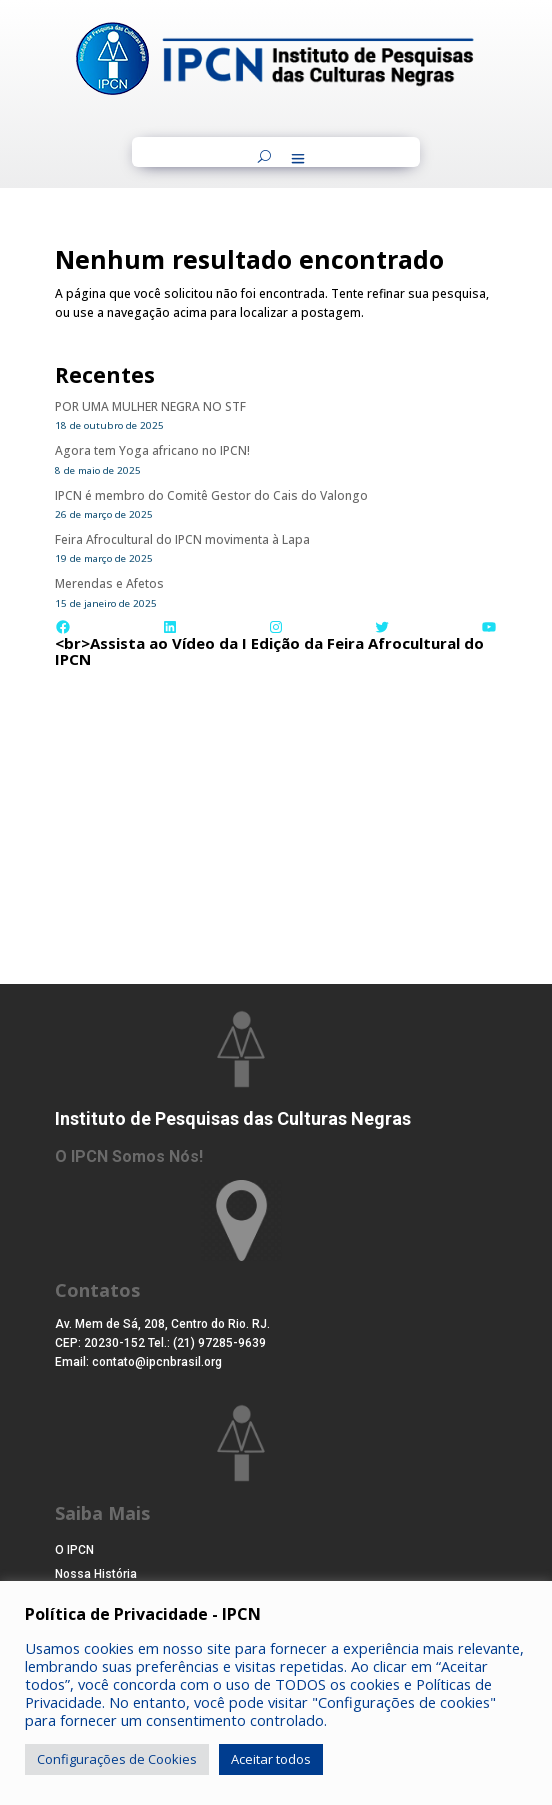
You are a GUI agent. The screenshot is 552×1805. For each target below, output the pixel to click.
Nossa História (96, 1574)
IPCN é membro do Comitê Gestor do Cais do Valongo (211, 495)
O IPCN (74, 1550)
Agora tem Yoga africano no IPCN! (152, 450)
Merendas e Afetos (109, 583)
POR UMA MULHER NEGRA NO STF (150, 406)
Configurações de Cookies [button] (117, 1759)
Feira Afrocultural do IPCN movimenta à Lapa (182, 539)
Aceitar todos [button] (271, 1759)
